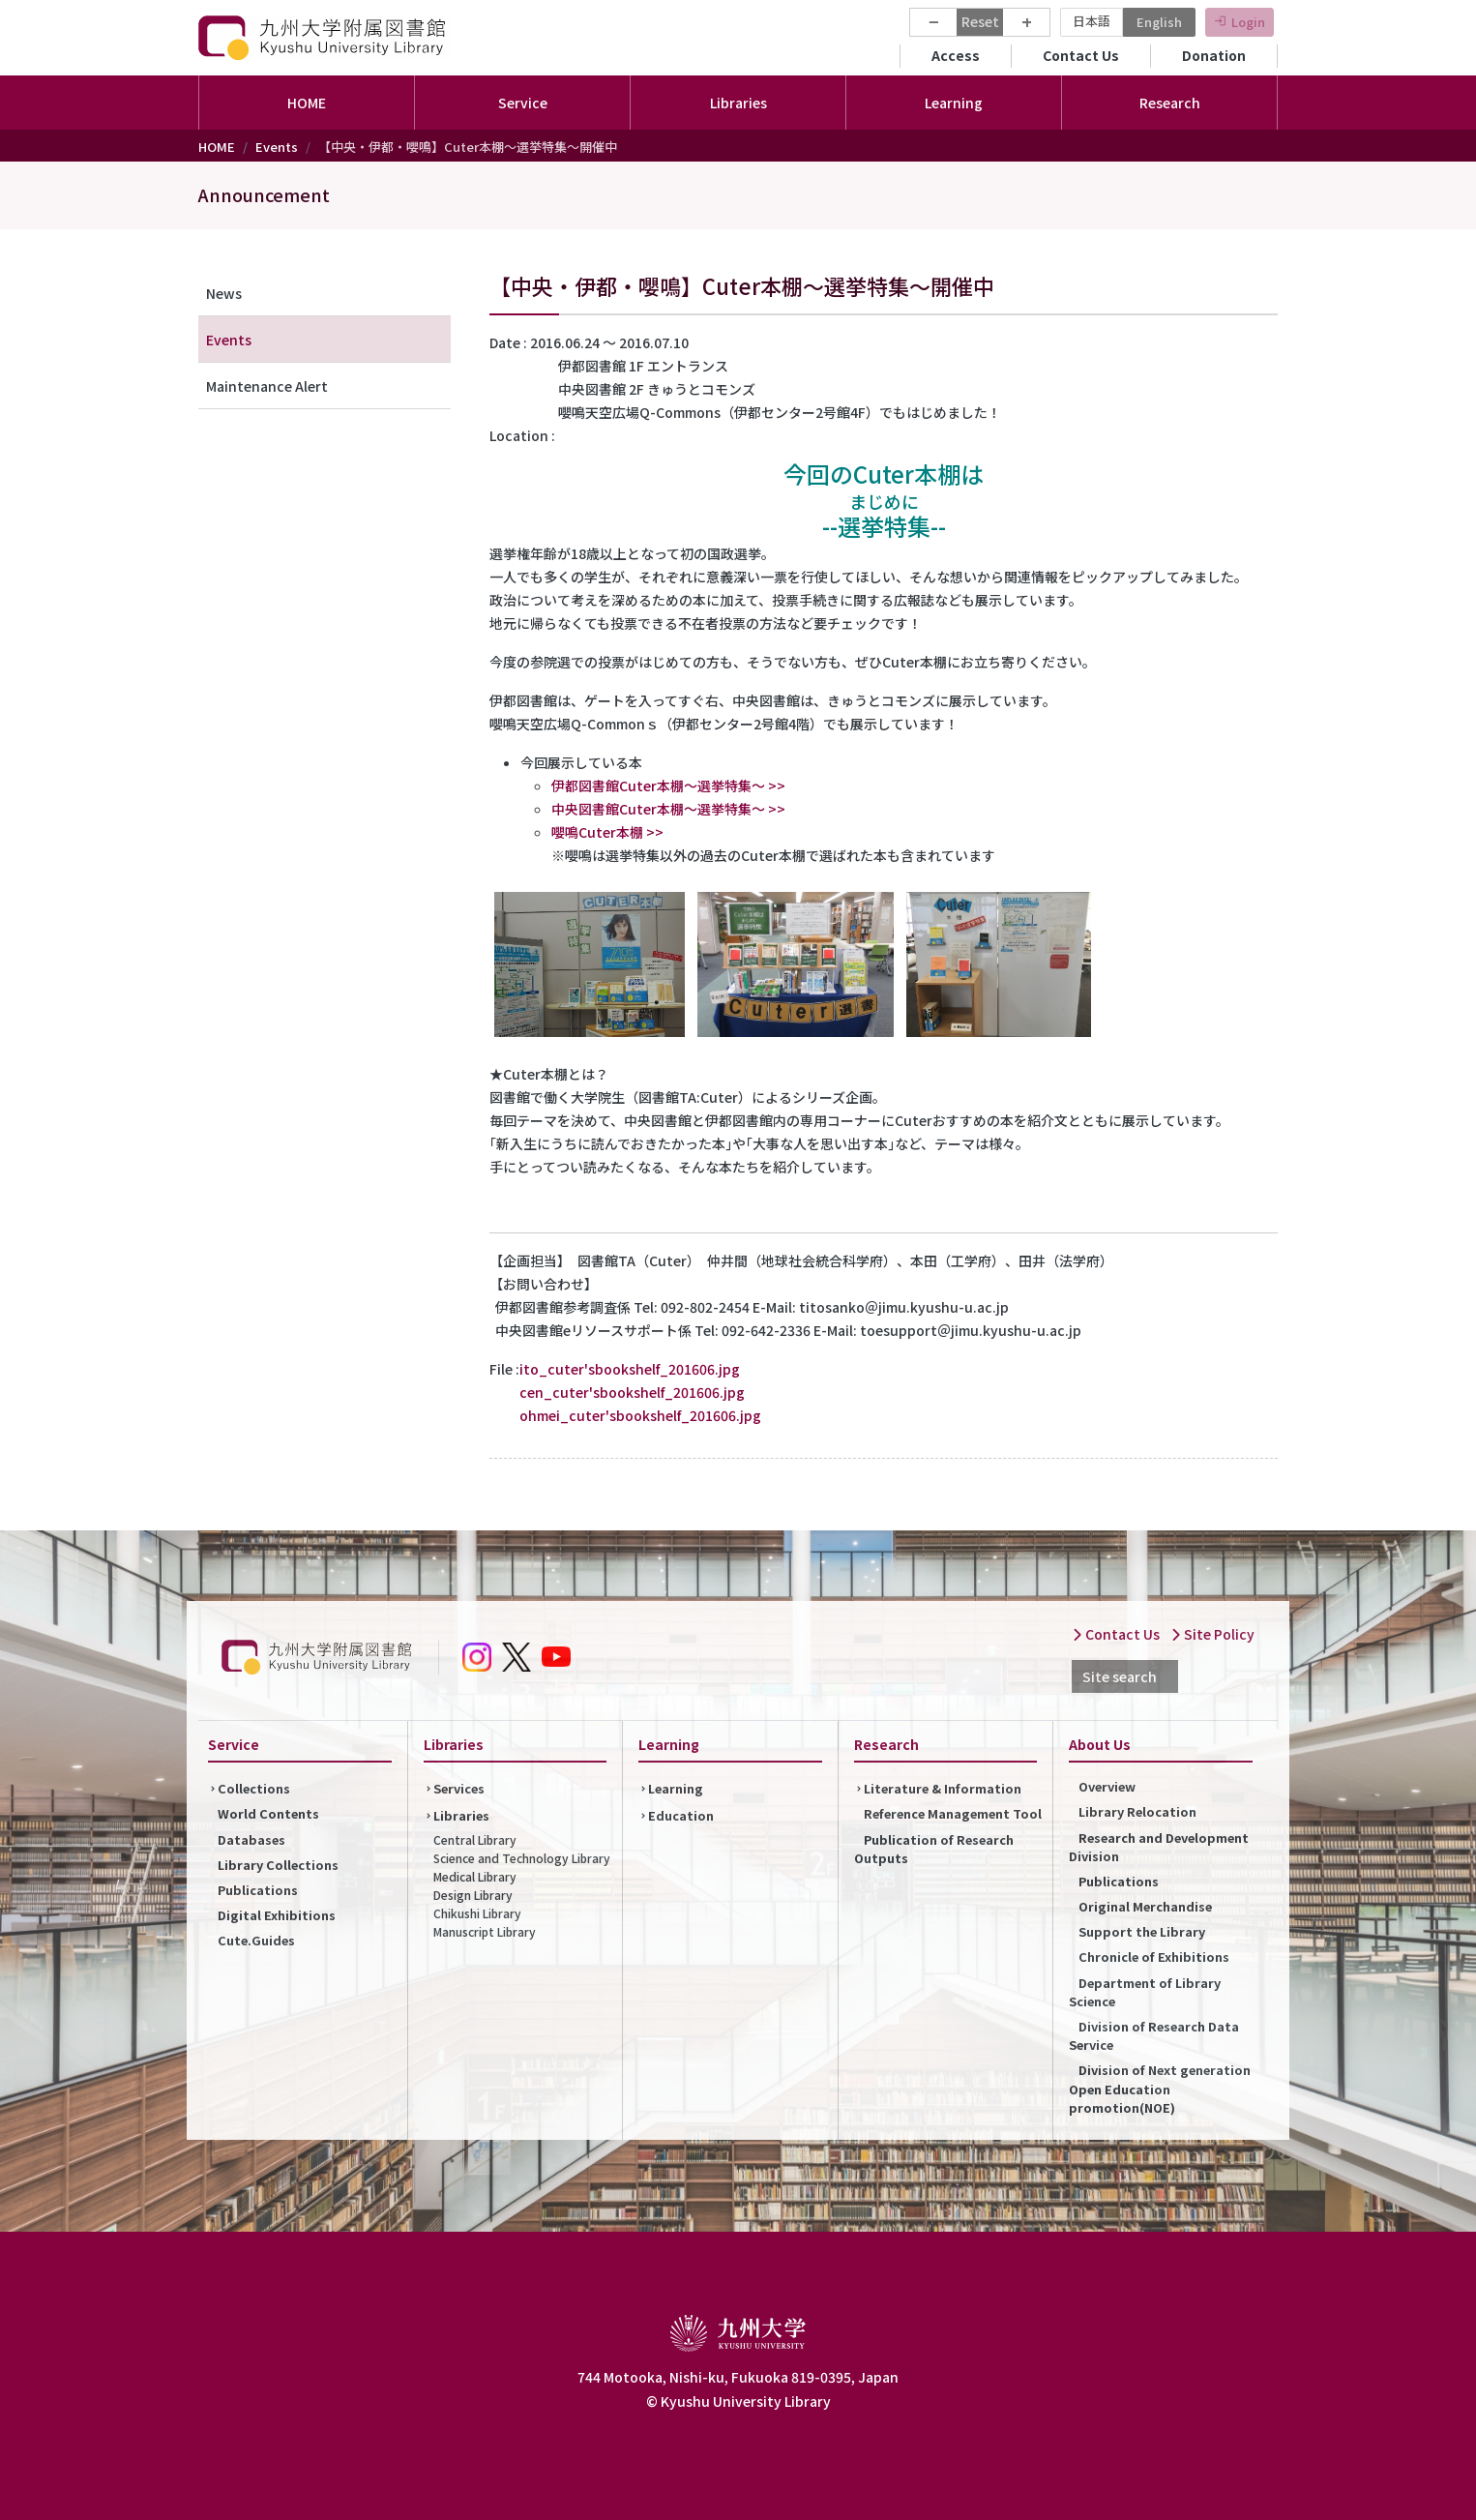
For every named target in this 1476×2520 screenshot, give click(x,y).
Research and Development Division (1159, 1846)
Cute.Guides (256, 1940)
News (224, 293)
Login (1248, 22)
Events (276, 146)
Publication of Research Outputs (934, 1848)
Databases (251, 1839)
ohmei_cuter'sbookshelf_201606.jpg (640, 1415)
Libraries (461, 1815)
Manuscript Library (484, 1931)
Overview (1107, 1786)
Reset (980, 21)
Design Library (473, 1894)
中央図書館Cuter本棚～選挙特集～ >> (668, 808)
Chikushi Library (477, 1913)
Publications (258, 1890)
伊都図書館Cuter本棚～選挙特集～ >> (668, 785)
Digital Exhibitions (277, 1915)
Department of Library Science (1145, 1991)
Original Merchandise (1145, 1906)
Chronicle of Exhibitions (1153, 1956)
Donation (1214, 55)
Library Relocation (1137, 1811)
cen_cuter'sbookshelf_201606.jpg (632, 1392)
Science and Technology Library (521, 1858)
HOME (306, 102)
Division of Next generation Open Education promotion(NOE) (1160, 2088)
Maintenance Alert (267, 386)
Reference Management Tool (953, 1813)
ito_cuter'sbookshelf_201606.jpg (629, 1369)
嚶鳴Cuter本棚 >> (607, 832)
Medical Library (475, 1876)
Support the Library (1141, 1931)
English (1159, 22)
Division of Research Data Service (1154, 2035)
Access (955, 55)
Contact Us (1081, 55)
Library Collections (278, 1864)
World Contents (268, 1813)
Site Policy (1212, 1634)
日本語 (1091, 21)
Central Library (475, 1839)
